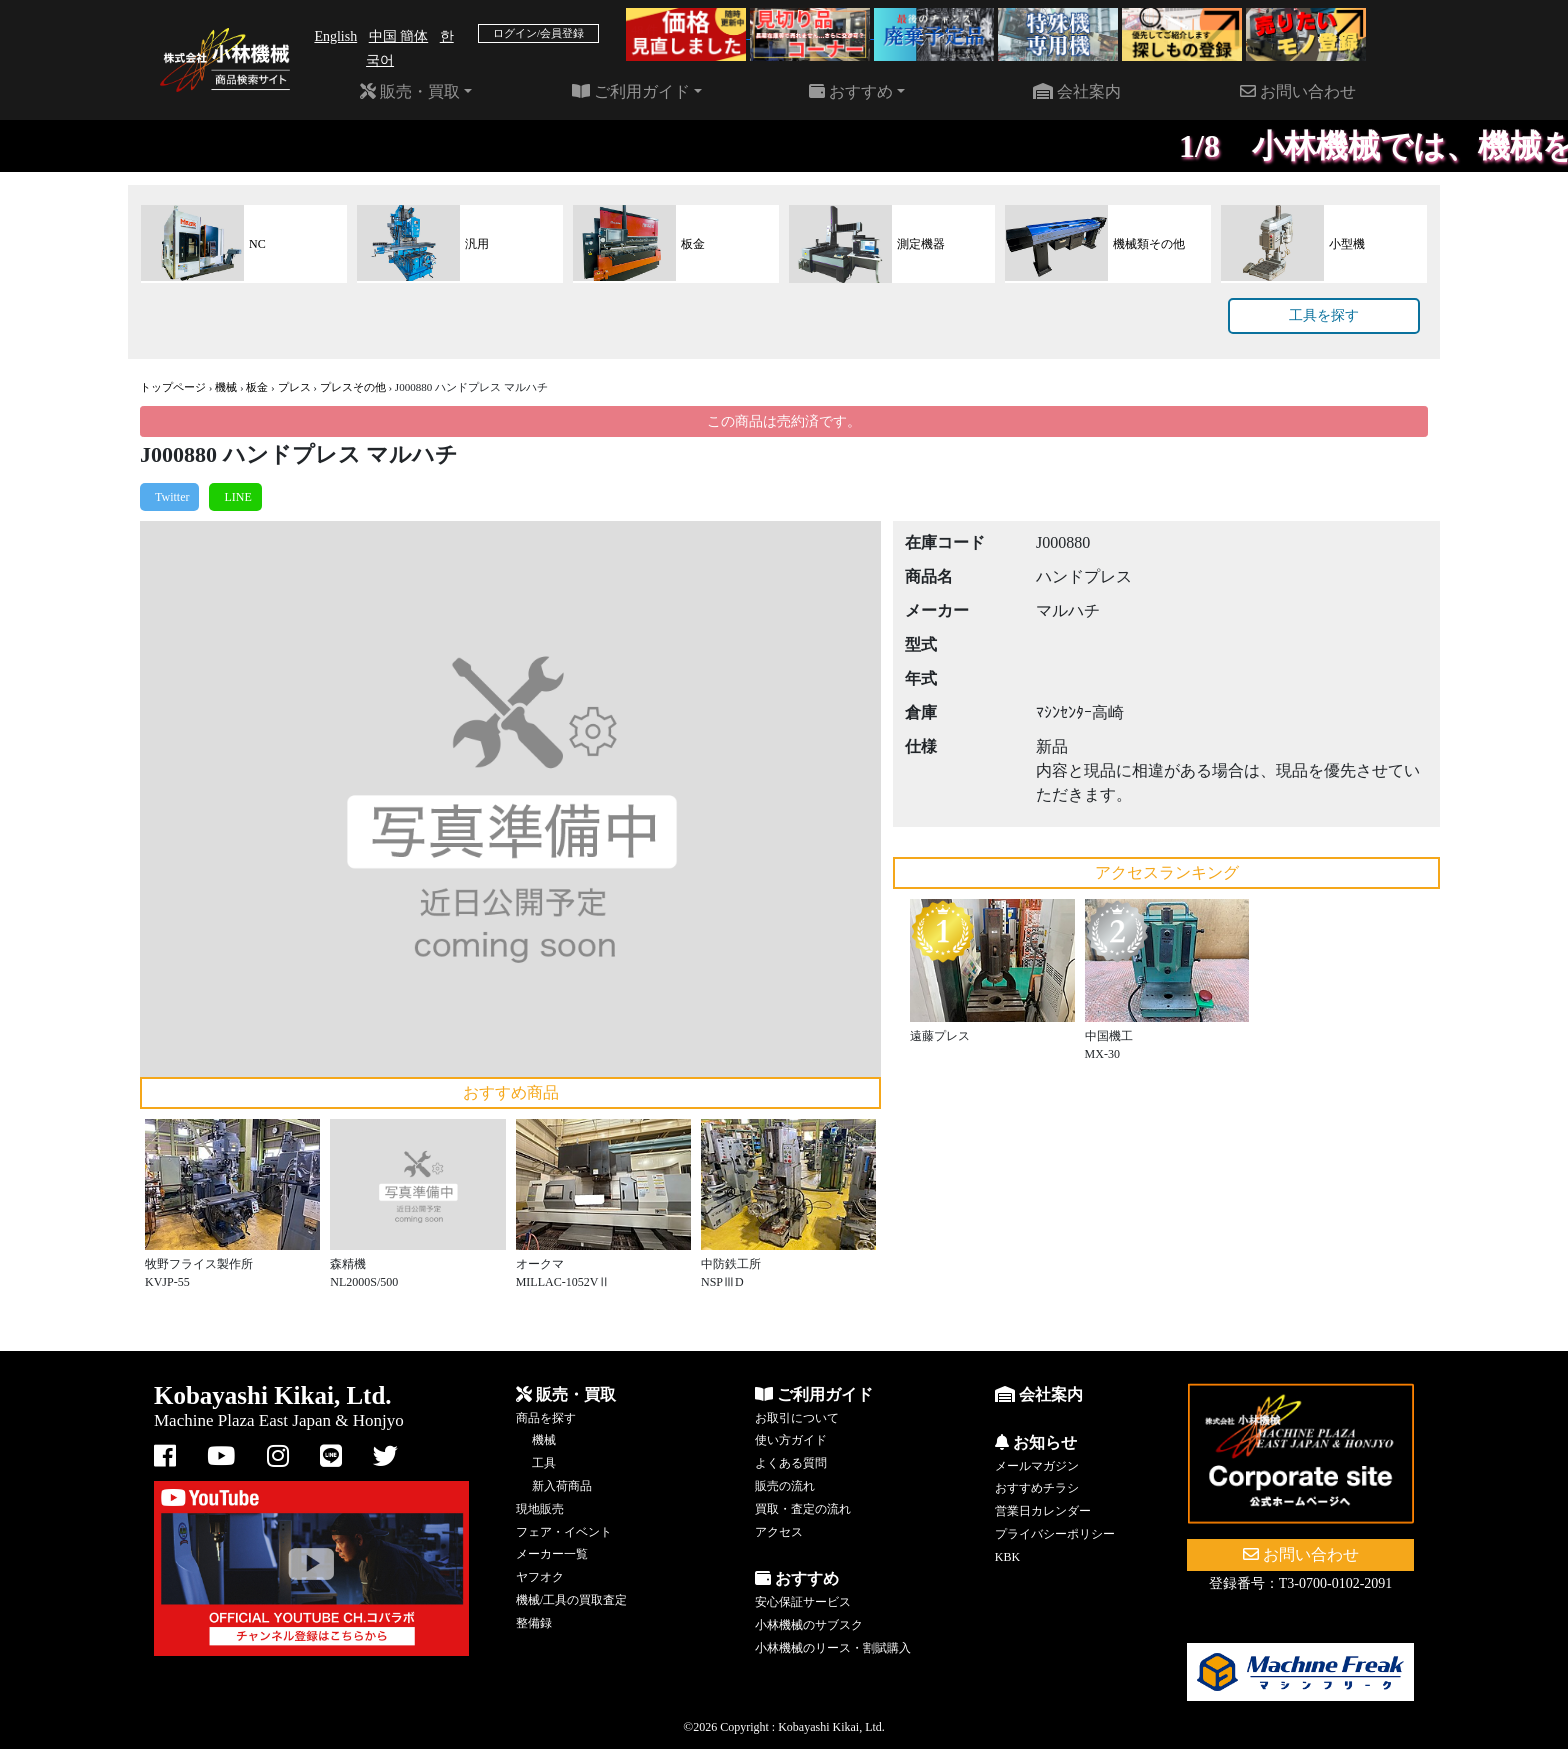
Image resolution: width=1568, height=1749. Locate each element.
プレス (294, 387)
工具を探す (1324, 315)
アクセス (779, 1532)
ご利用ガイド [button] (631, 91)
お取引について (797, 1418)
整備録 (534, 1623)
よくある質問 (791, 1463)
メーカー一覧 (552, 1554)
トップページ (173, 387)
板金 (257, 387)
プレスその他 (353, 387)
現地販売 (540, 1509)
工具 (544, 1463)
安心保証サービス (803, 1602)
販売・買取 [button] (410, 91)
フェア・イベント (564, 1532)
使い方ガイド (791, 1440)
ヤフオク (540, 1577)
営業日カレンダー (1043, 1511)
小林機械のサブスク (809, 1625)
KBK (1007, 1557)
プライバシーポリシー (1055, 1534)
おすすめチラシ (1037, 1488)
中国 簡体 (399, 36)
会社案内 (1077, 91)
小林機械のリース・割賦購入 (833, 1648)
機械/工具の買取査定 (571, 1600)
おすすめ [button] (851, 91)
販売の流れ (785, 1486)
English (335, 36)
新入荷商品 (562, 1486)
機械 (226, 387)
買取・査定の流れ (803, 1509)
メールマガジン (1037, 1466)
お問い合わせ (1298, 91)
